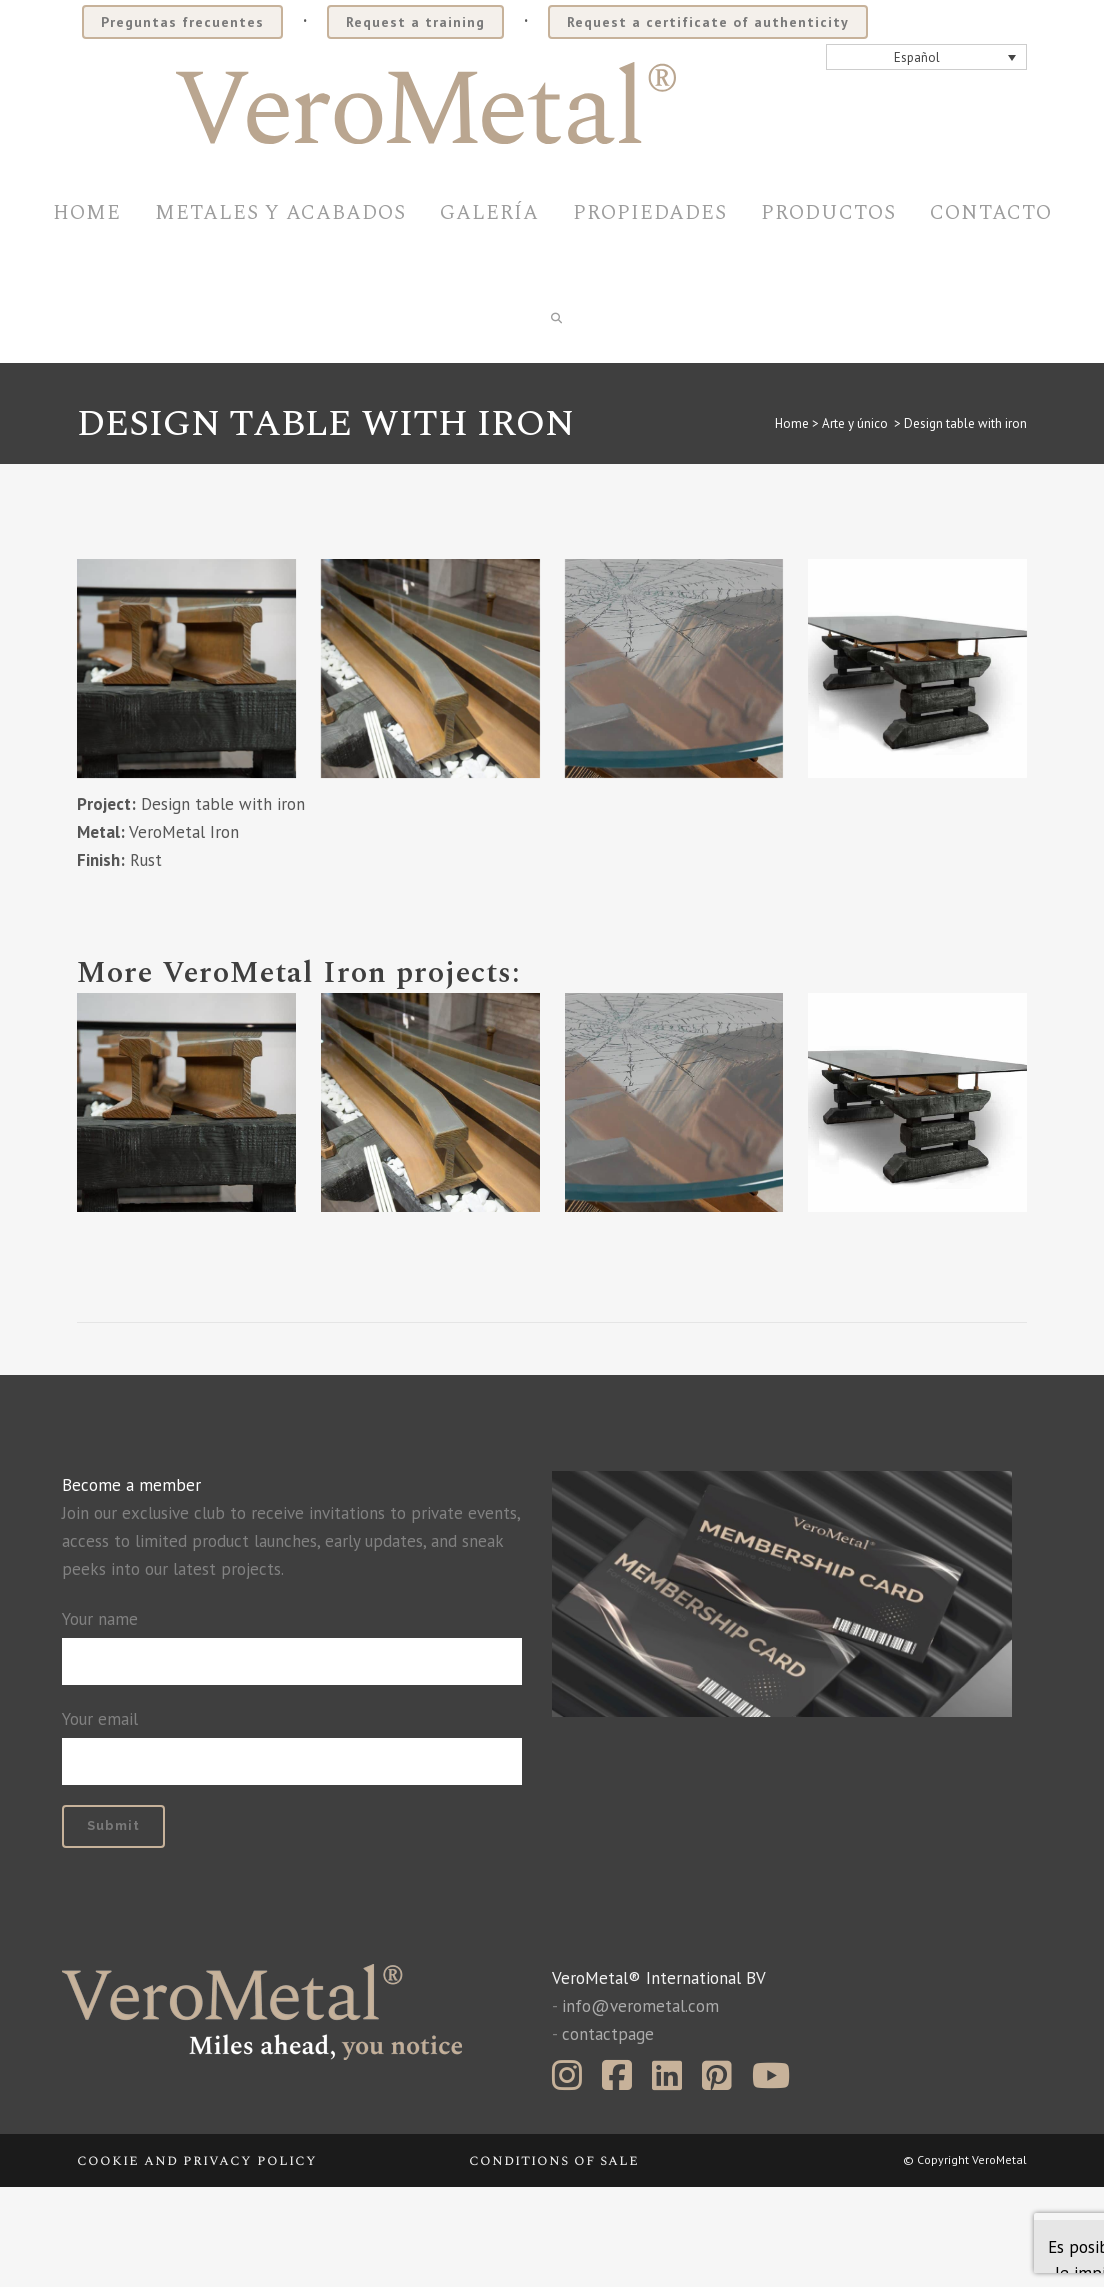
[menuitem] (927, 57)
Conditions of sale (554, 2260)
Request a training (415, 22)
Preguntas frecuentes (182, 22)
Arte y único (855, 523)
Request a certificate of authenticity (708, 22)
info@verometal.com (640, 2106)
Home (792, 523)
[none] (927, 57)
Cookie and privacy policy (197, 2260)
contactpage (608, 2134)
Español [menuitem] (917, 57)
